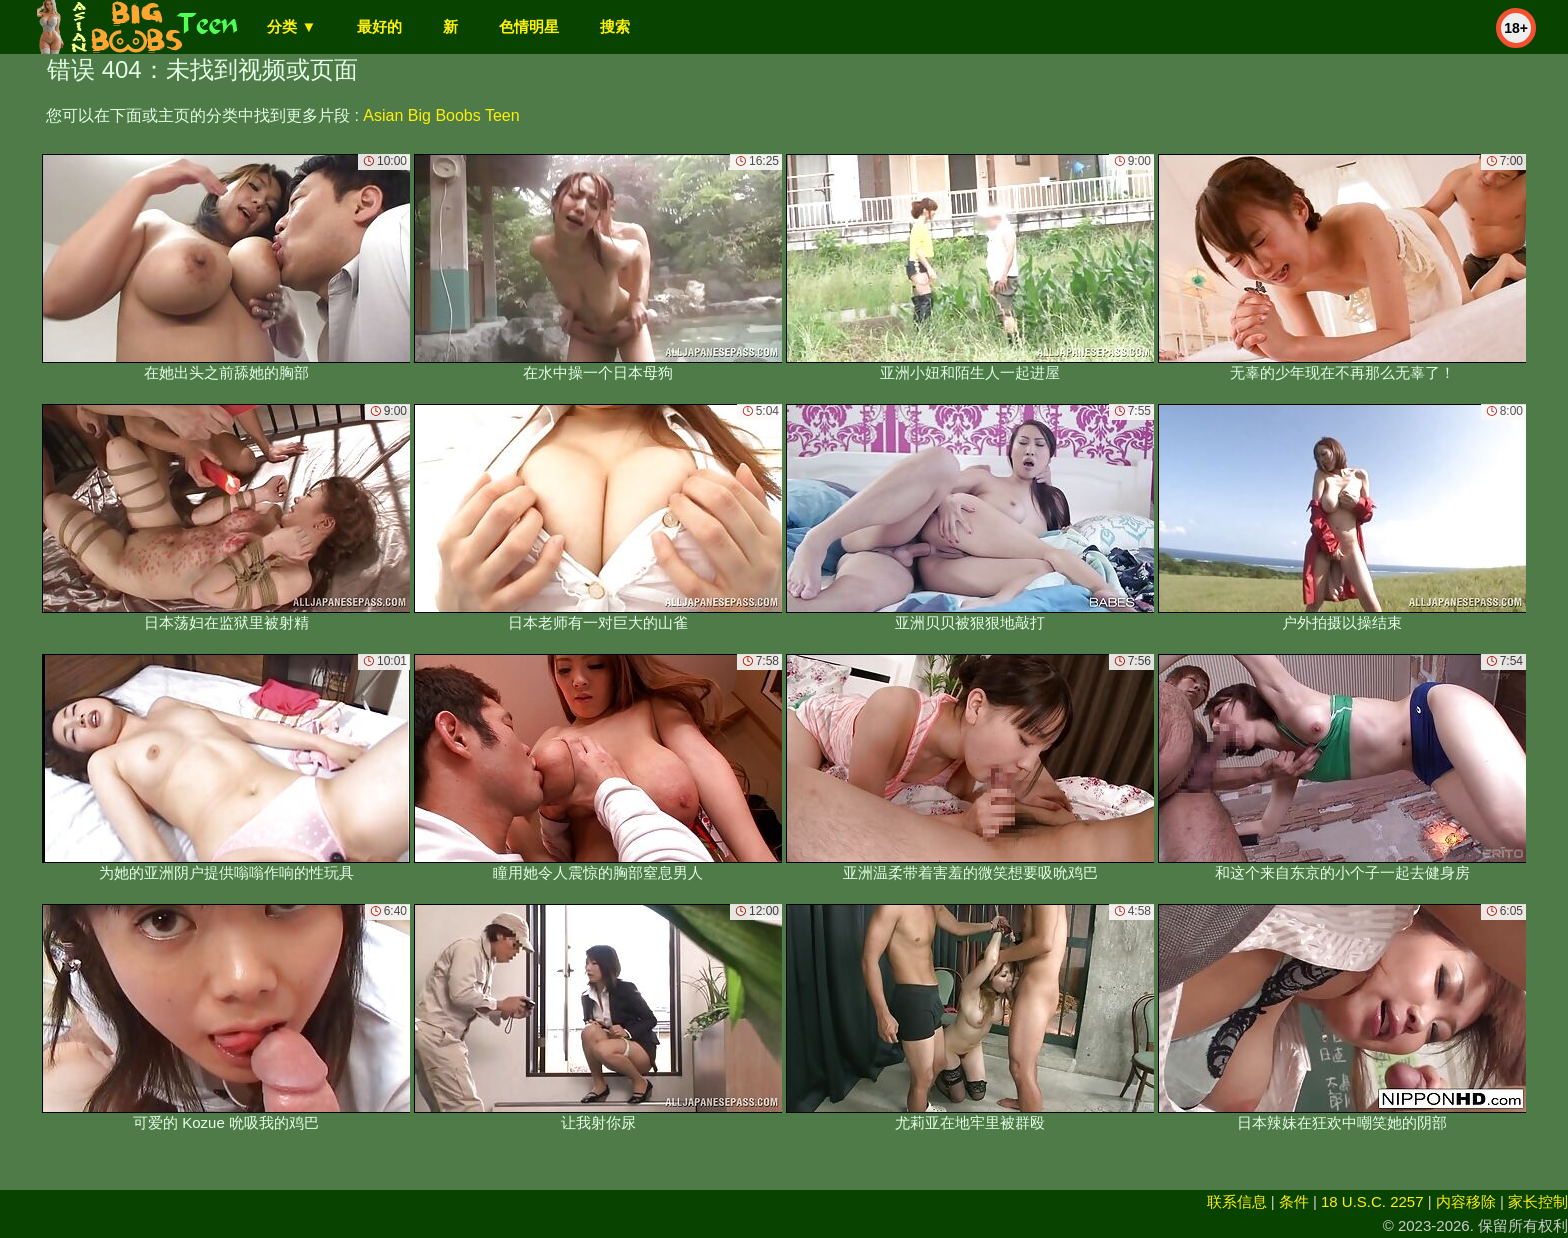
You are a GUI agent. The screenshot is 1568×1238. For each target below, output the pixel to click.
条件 (1294, 1201)
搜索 (615, 26)
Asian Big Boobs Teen (441, 115)
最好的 (379, 26)
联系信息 (1237, 1201)
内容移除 (1466, 1201)
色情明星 (529, 26)
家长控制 (1538, 1201)
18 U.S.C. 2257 (1372, 1201)
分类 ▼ (291, 26)
